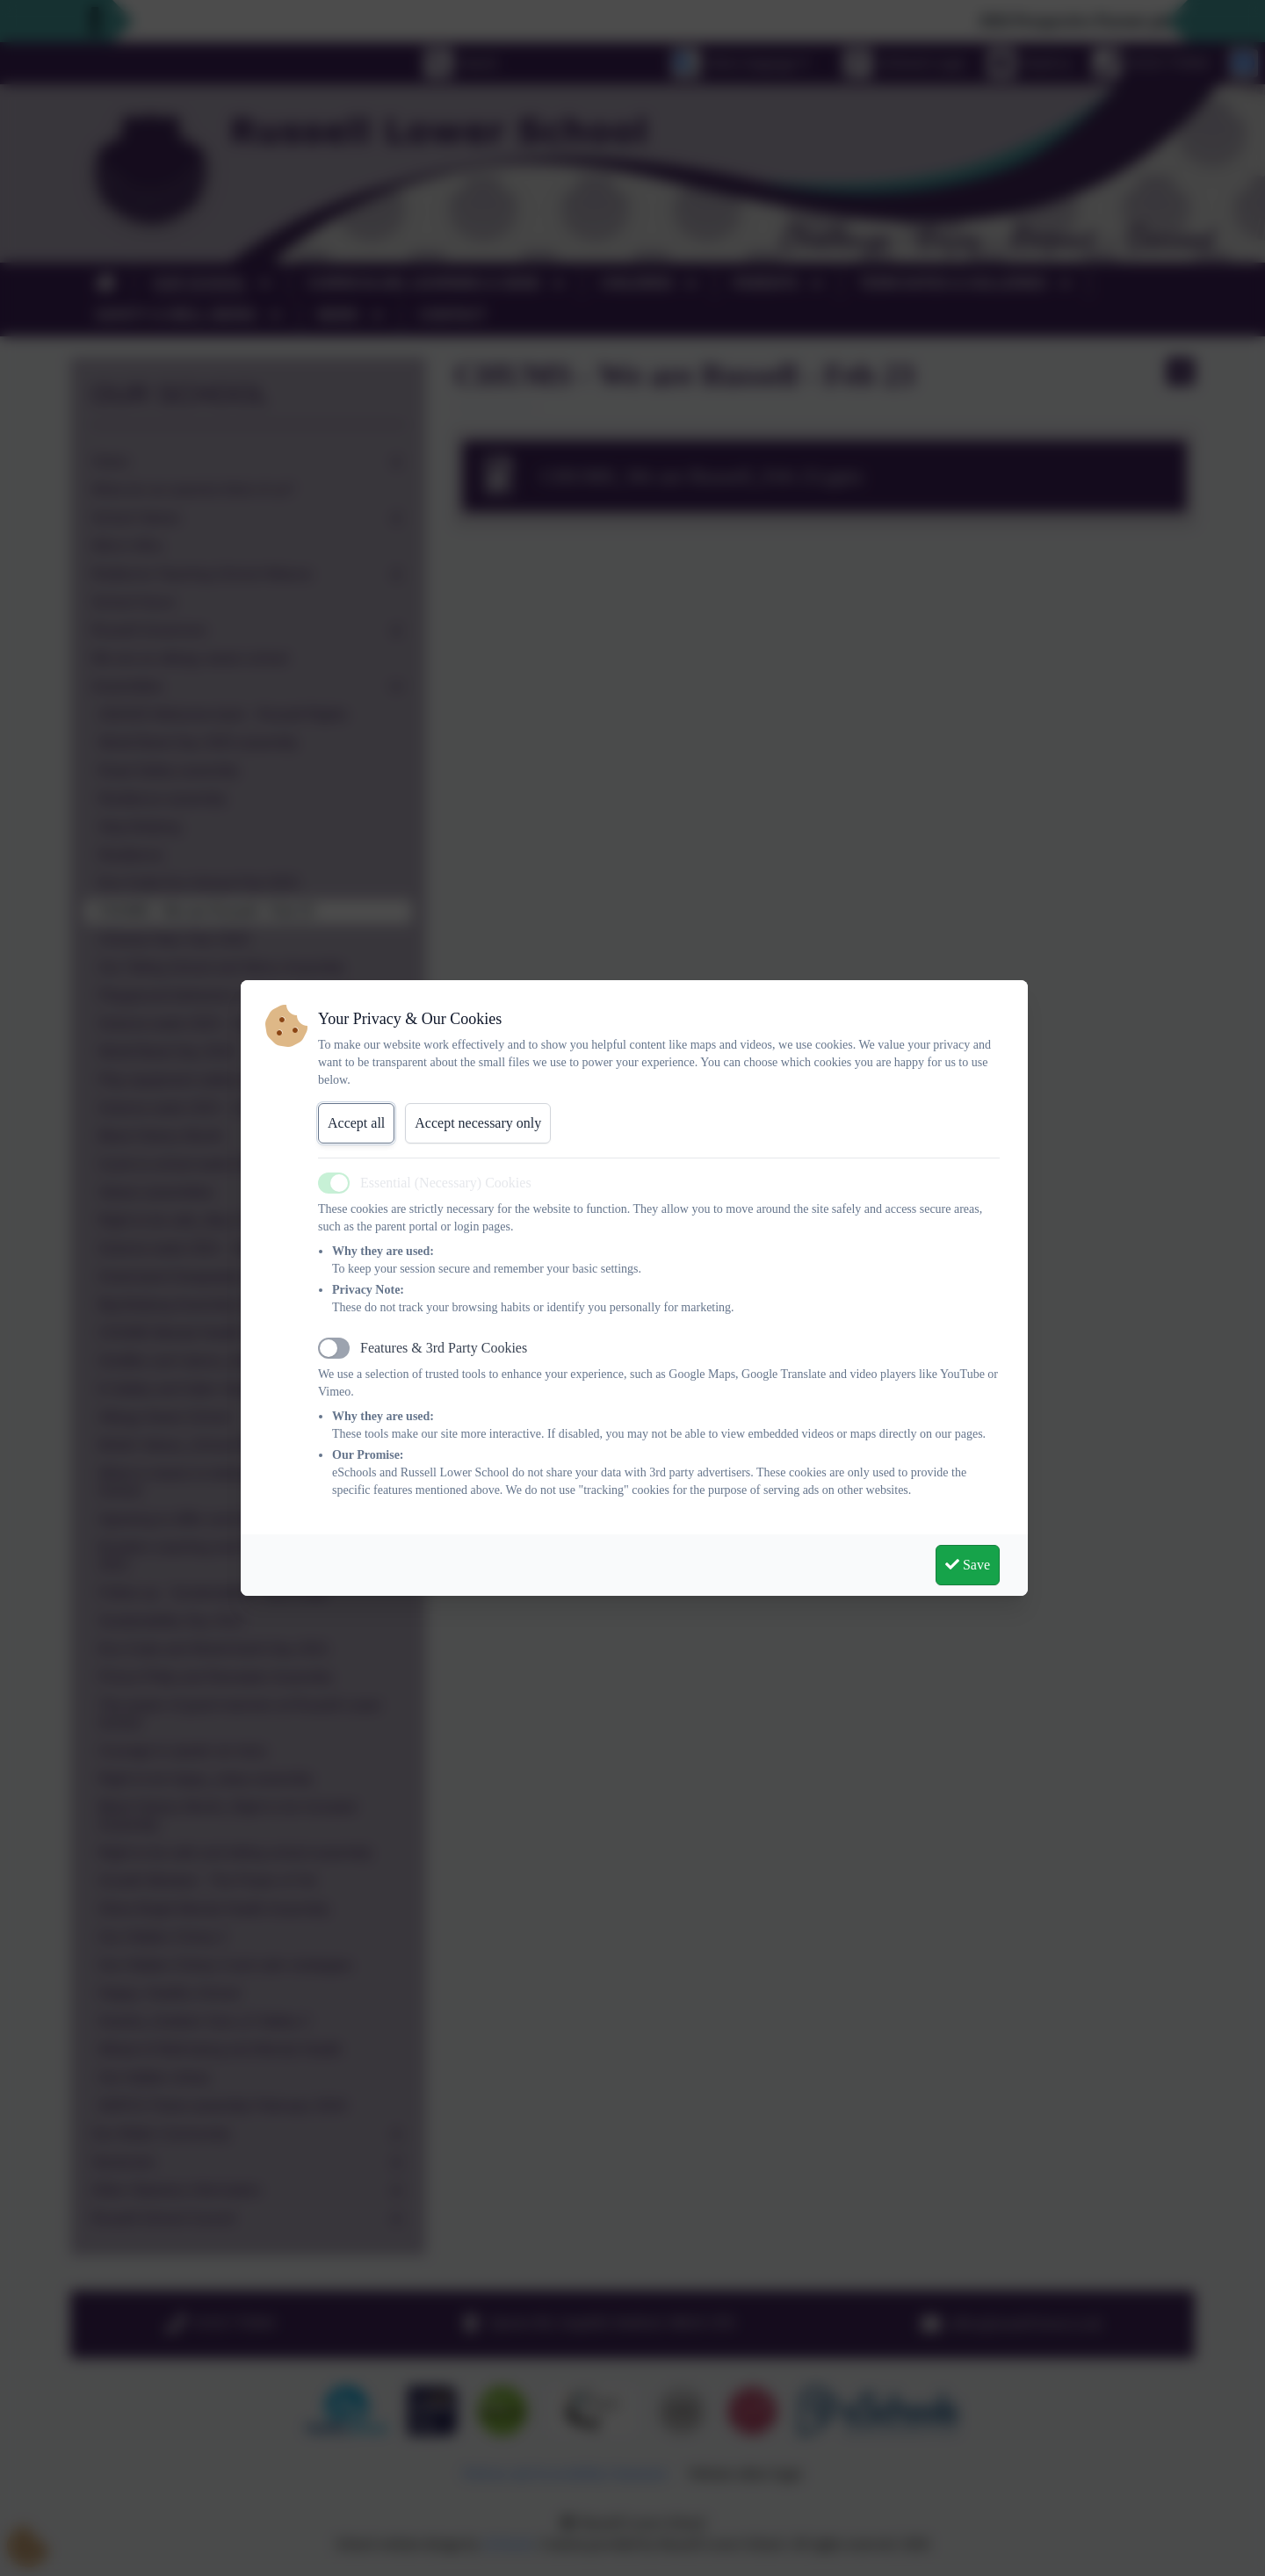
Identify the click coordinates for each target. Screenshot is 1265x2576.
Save (967, 1564)
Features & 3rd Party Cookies (443, 1347)
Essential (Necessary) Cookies (445, 1182)
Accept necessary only (478, 1122)
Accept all (356, 1122)
